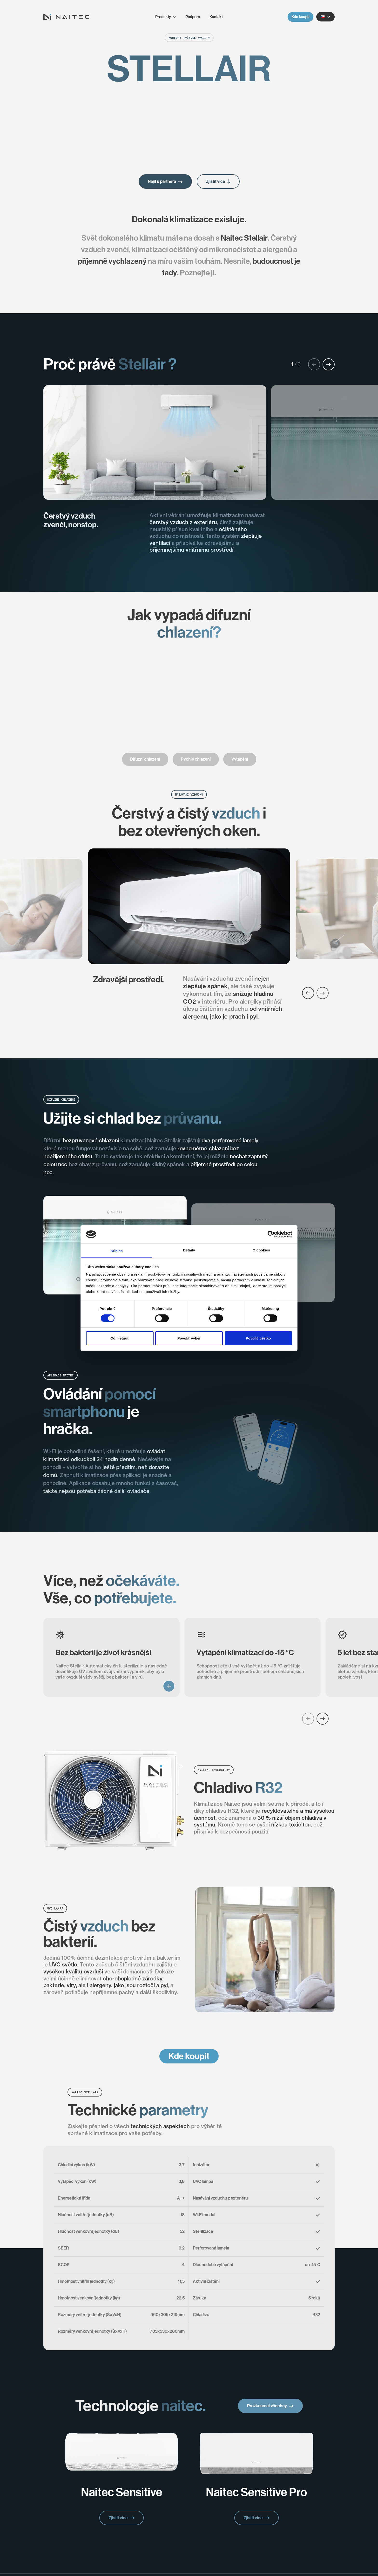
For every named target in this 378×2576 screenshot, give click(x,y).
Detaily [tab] (189, 1250)
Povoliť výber (189, 1338)
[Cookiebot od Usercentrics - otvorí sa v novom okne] (271, 1234)
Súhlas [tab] (117, 1251)
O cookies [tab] (261, 1250)
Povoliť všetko (258, 1338)
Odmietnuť (119, 1338)
